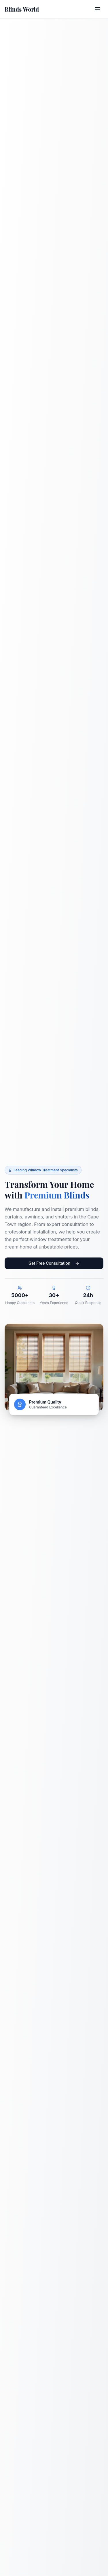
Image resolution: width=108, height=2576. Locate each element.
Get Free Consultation (54, 1263)
